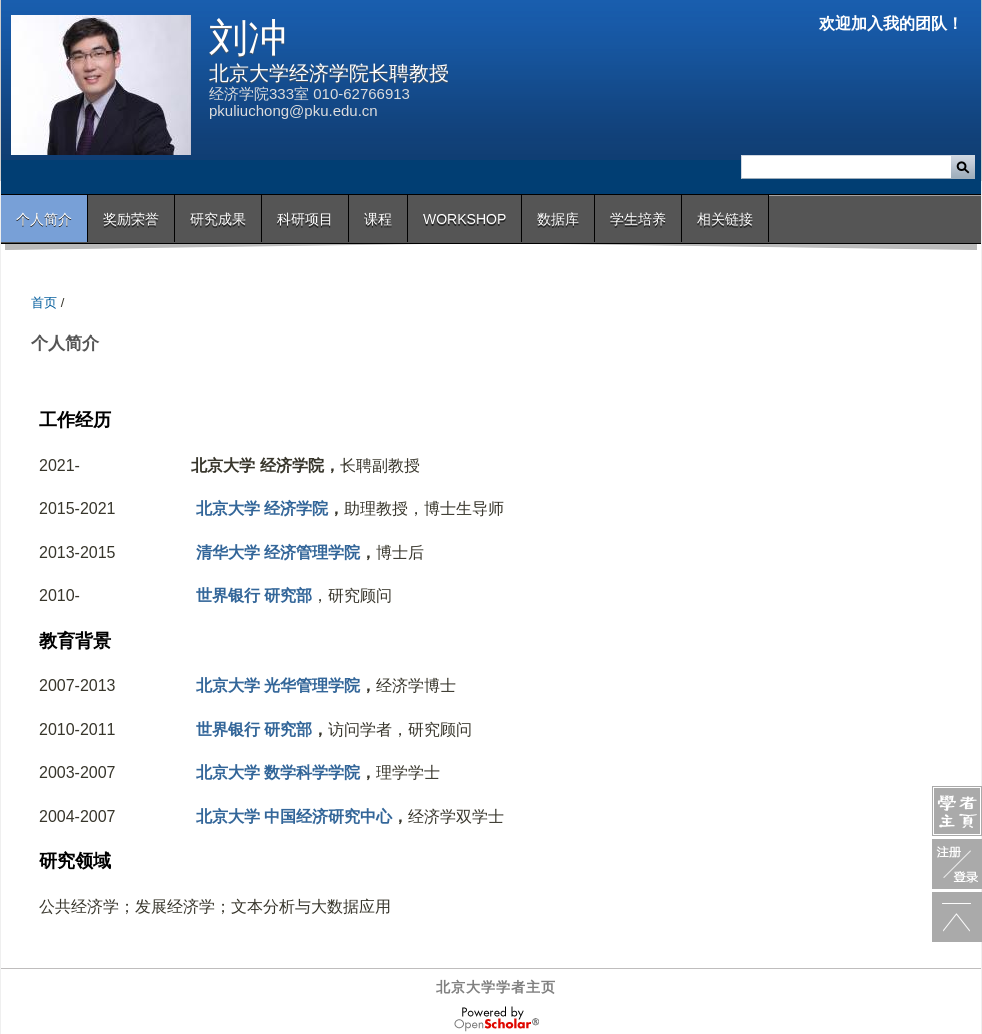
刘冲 (248, 37)
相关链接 (725, 219)
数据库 (558, 219)
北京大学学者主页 (496, 987)
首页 (44, 302)
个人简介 (44, 219)
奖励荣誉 (131, 219)
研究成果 (218, 219)
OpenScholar (496, 1019)
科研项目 (305, 219)
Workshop (464, 219)
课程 (378, 219)
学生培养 (638, 219)
